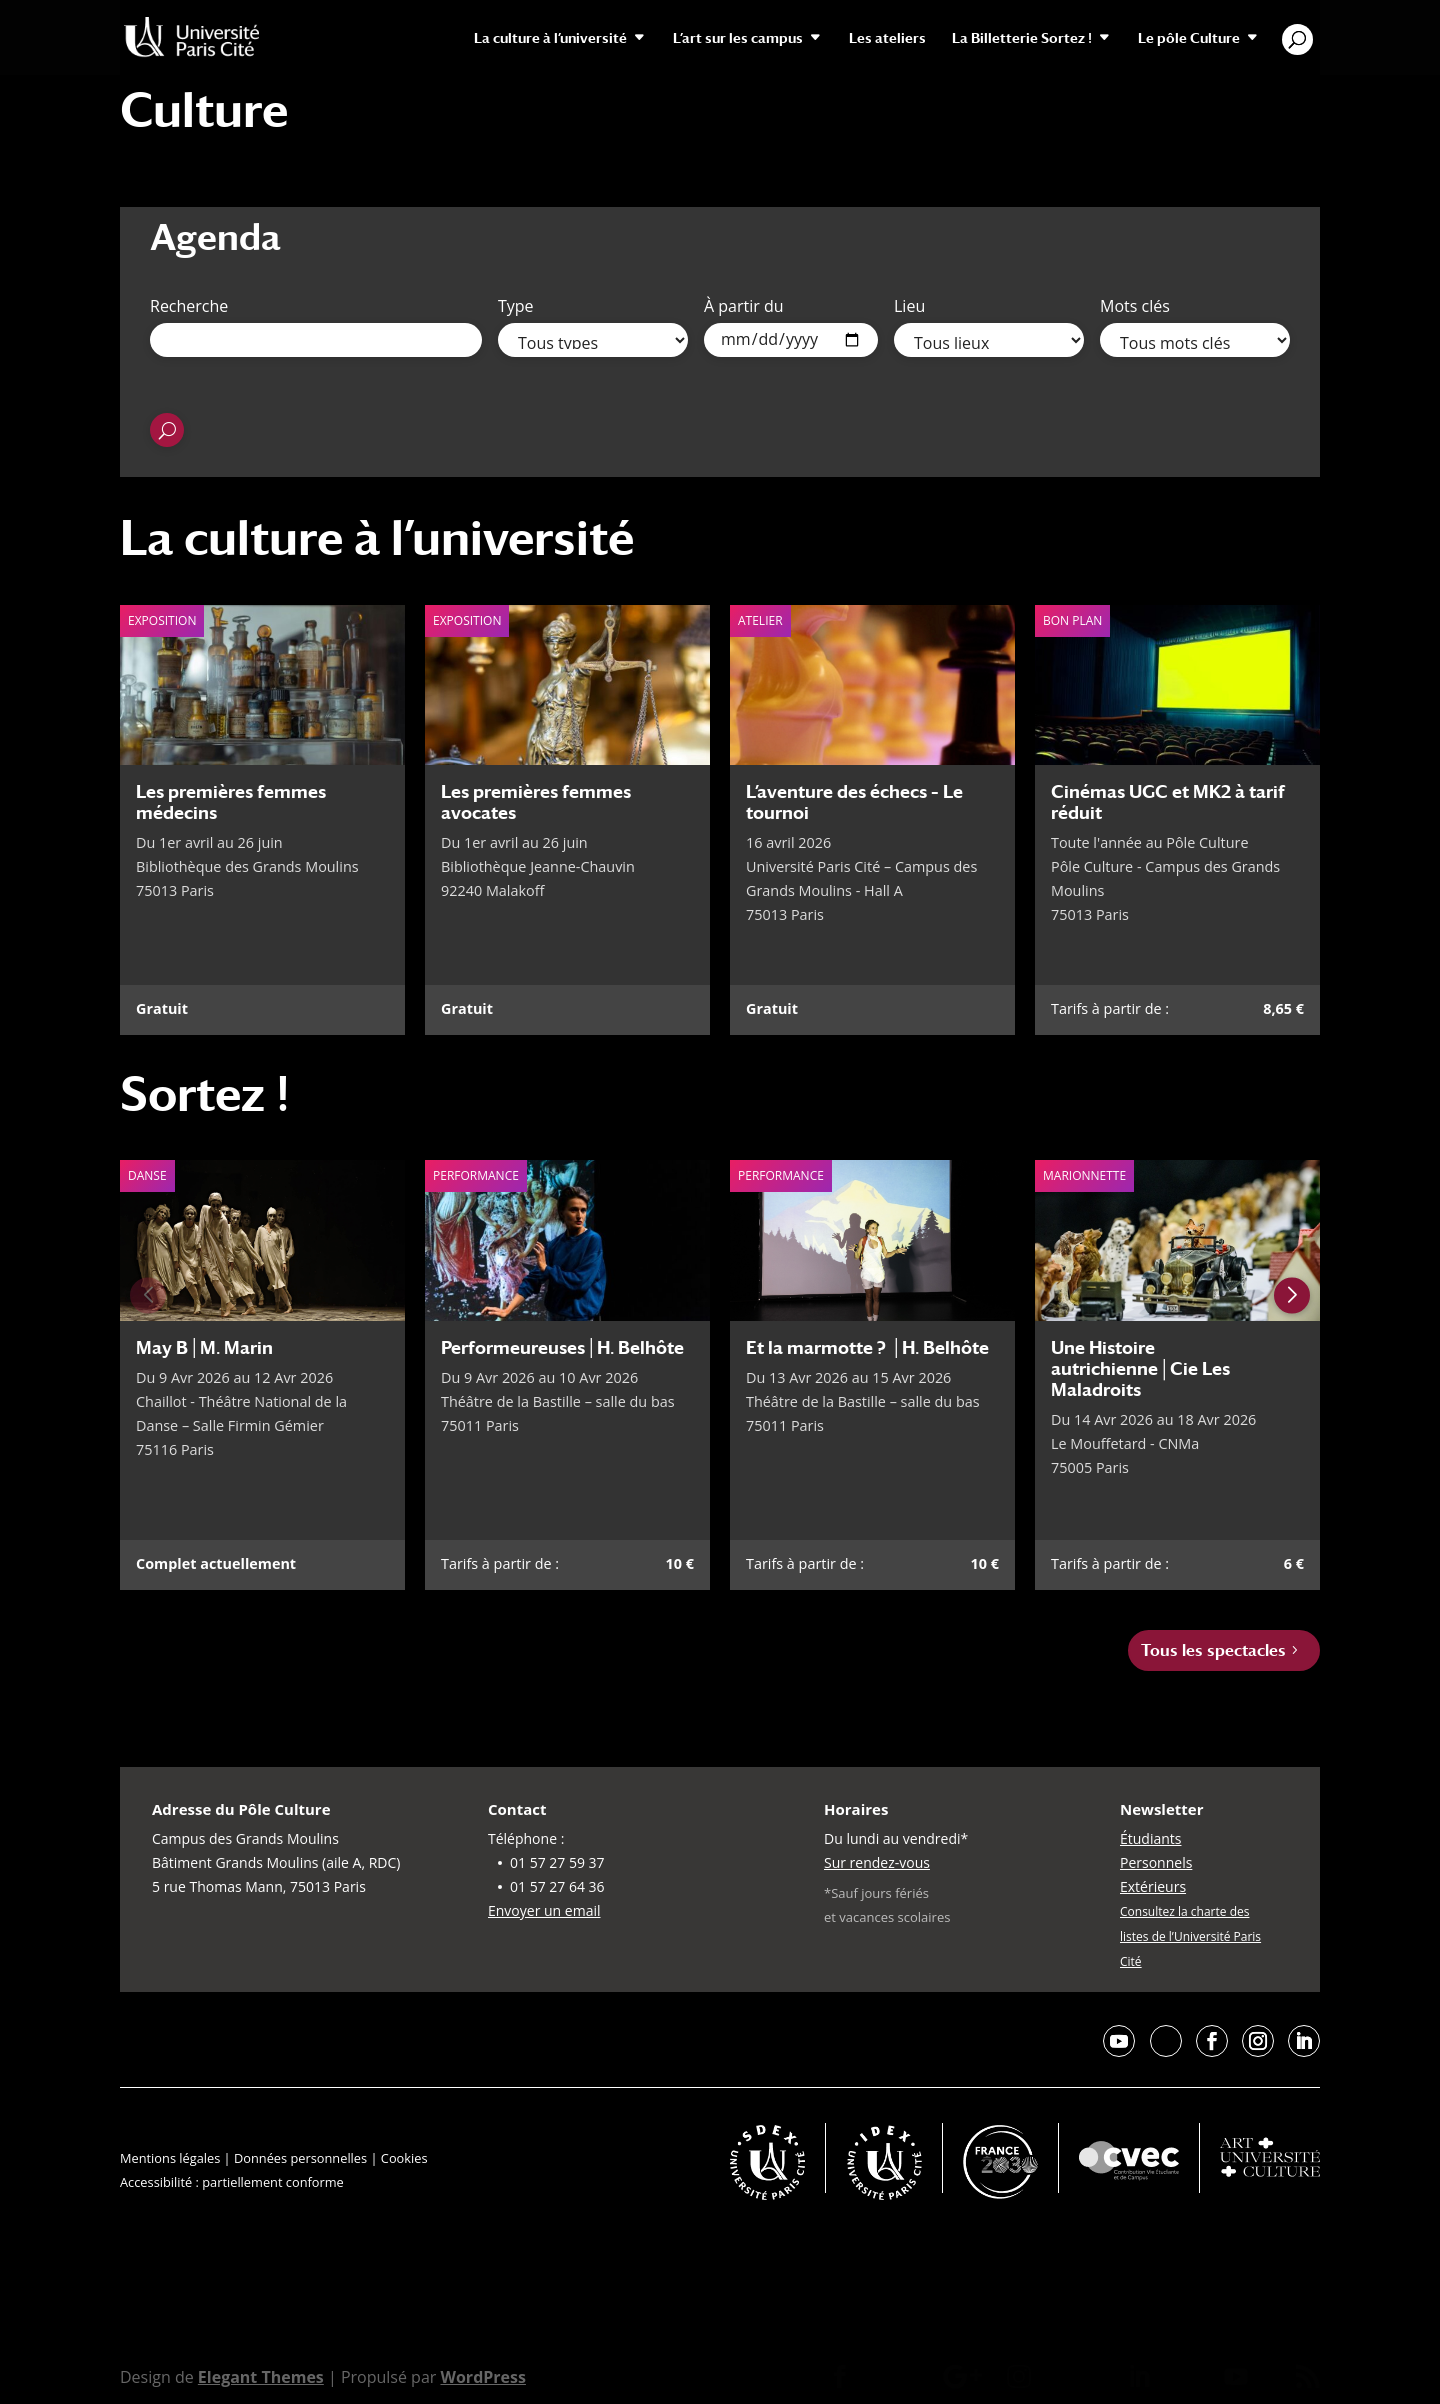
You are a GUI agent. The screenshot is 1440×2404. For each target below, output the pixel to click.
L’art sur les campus (738, 38)
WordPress (482, 2377)
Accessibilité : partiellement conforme (232, 2182)
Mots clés (1135, 306)
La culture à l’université (550, 38)
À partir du (744, 306)
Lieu (909, 306)
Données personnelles (300, 2158)
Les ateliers (887, 38)
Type (516, 306)
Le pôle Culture (1189, 38)
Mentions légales (170, 2158)
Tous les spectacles (1213, 1650)
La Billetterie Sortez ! (1022, 38)
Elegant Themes (261, 2377)
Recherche (189, 306)
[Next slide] (1292, 1296)
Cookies (404, 2158)
